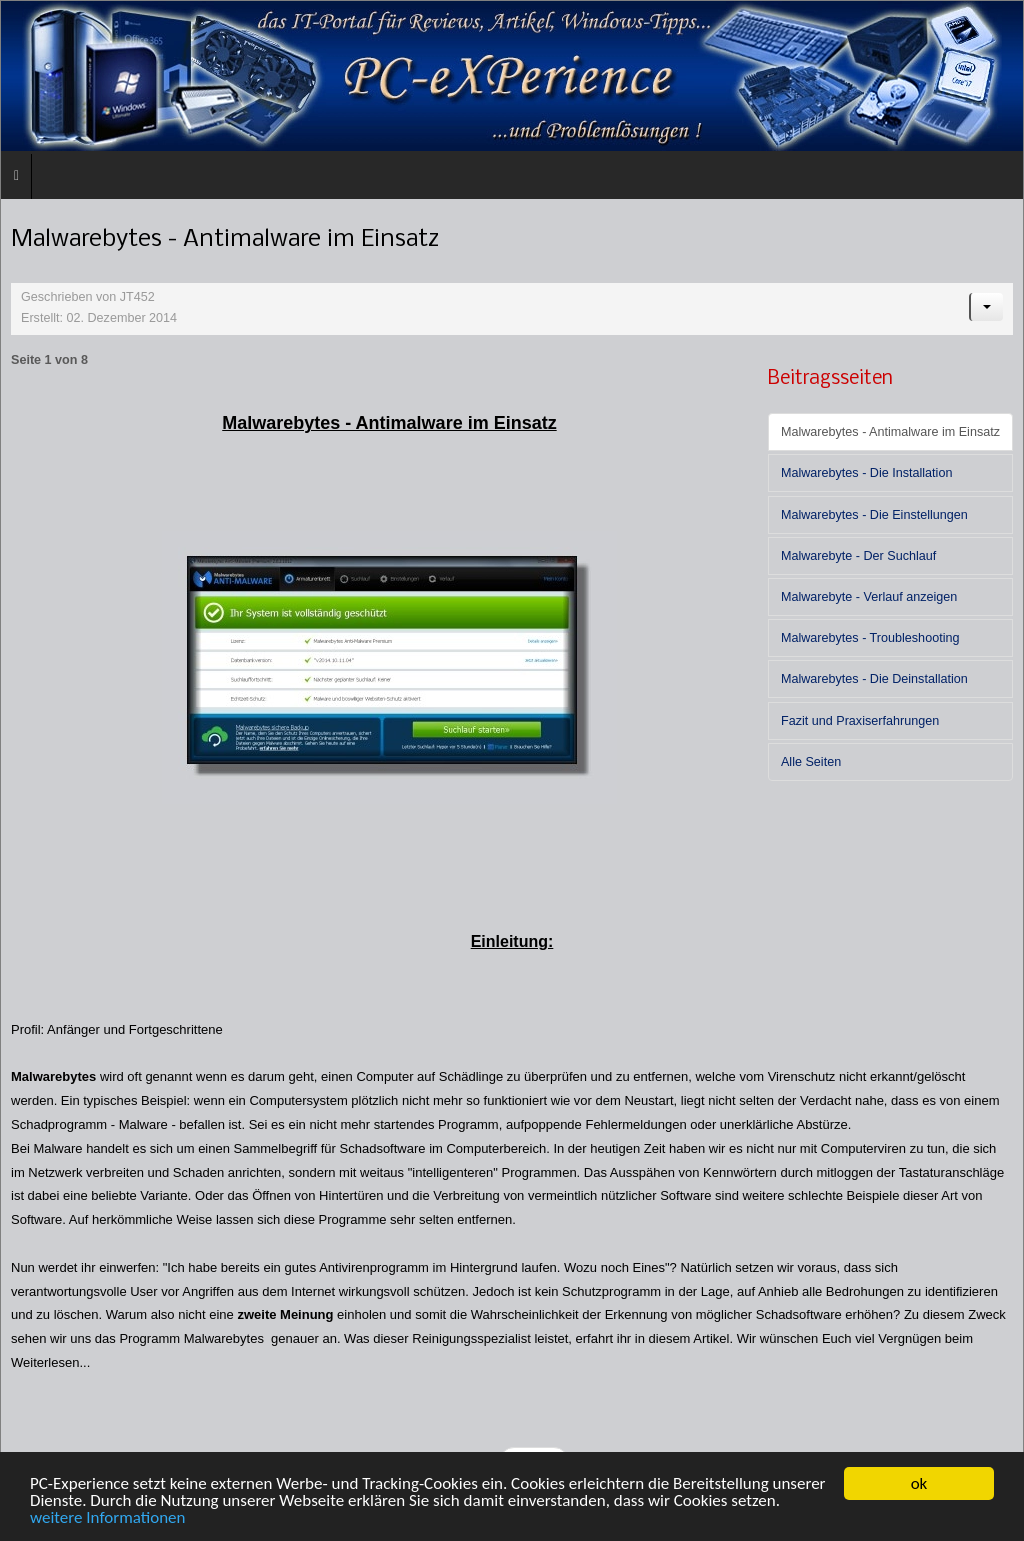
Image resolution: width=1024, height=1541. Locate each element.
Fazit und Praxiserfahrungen (860, 721)
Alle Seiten (811, 762)
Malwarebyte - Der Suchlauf (858, 556)
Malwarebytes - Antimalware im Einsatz (890, 432)
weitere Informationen (108, 1517)
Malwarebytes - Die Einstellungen (874, 515)
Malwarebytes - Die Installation (867, 473)
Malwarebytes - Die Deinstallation (874, 679)
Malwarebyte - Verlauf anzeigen (869, 597)
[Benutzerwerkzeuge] (986, 307)
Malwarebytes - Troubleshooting (870, 638)
